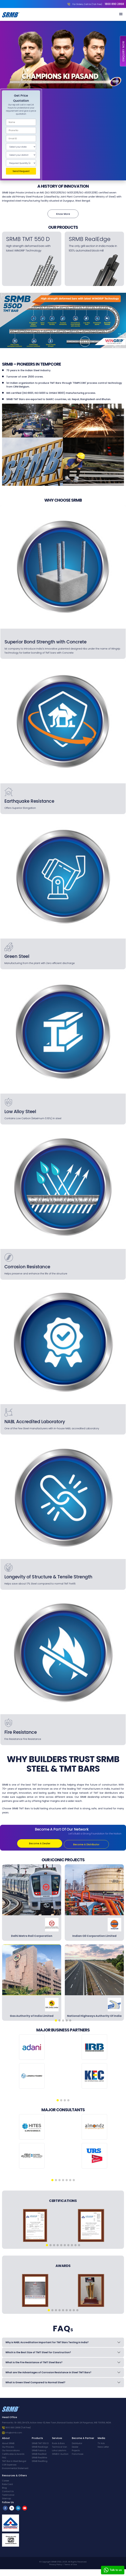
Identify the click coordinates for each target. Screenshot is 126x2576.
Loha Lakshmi (59, 2450)
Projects (76, 2450)
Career (5, 2480)
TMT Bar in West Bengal (14, 2461)
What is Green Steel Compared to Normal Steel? (35, 2382)
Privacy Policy (55, 2564)
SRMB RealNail (39, 2454)
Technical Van (59, 2446)
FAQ (4, 2457)
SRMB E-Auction (60, 2454)
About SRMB (8, 2443)
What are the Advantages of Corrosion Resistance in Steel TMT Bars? (48, 2372)
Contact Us (8, 2491)
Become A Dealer (39, 1843)
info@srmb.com (13, 2432)
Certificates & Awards (13, 2454)
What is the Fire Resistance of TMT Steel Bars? (33, 2362)
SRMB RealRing (39, 2461)
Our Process (8, 2446)
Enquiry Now (123, 51)
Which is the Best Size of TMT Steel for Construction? (38, 2352)
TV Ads (101, 2443)
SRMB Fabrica (39, 2450)
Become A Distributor (86, 1844)
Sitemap (6, 2498)
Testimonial (8, 2494)
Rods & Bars (58, 2443)
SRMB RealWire (39, 2457)
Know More (63, 214)
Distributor (77, 2443)
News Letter (103, 2446)
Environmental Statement (15, 2468)
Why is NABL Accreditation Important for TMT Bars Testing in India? (47, 2342)
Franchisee (77, 2454)
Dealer (75, 2446)
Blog (4, 2487)
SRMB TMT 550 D (40, 2443)
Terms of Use (70, 2564)
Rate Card (7, 2484)
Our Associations (11, 2450)
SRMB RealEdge (40, 2446)
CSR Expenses (9, 2464)
